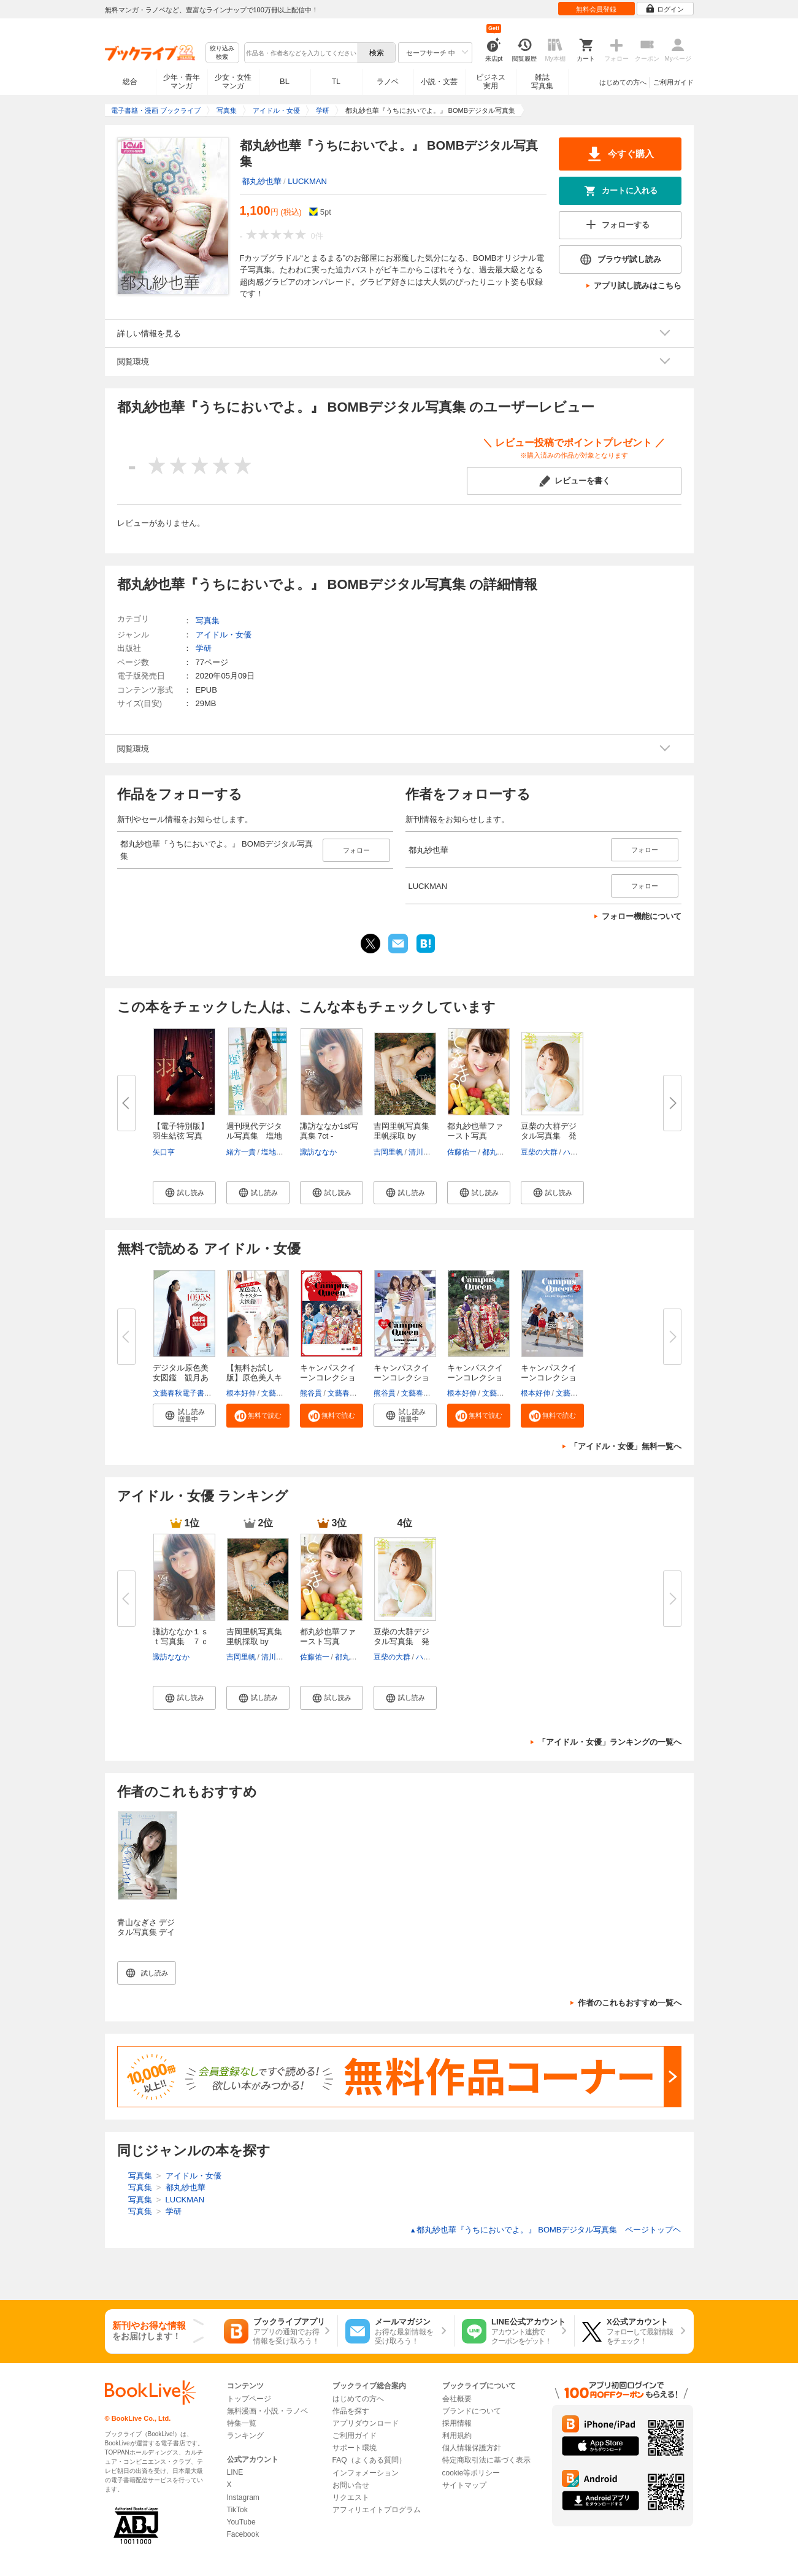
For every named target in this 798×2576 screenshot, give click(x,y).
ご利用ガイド (673, 82)
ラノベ (388, 81)
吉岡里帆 (388, 1152)
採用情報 (457, 2423)
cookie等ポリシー (471, 2473)
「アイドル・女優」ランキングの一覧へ (609, 1742)
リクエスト (350, 2497)
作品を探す (350, 2411)
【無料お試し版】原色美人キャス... (254, 1377)
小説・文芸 (439, 81)
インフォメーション (365, 2473)
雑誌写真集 (542, 81)
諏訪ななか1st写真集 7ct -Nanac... (329, 1135)
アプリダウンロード (365, 2423)
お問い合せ (350, 2485)
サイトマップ (464, 2485)
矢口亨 (164, 1152)
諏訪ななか (318, 1152)
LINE (235, 2472)
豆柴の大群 (539, 1152)
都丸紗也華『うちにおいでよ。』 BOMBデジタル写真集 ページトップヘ (545, 2229)
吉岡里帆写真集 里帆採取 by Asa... (401, 1135)
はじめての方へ (622, 82)
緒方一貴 (241, 1152)
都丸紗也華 (262, 181)
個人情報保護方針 (471, 2447)
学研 (204, 648)
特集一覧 (241, 2423)
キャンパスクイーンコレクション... (328, 1377)
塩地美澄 (276, 1152)
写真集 (208, 620)
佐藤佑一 (462, 1152)
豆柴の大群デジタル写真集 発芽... (549, 1135)
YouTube (241, 2522)
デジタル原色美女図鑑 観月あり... (181, 1377)
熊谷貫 (311, 1393)
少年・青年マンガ (181, 81)
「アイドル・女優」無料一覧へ (625, 1446)
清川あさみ (427, 1152)
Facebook (243, 2534)
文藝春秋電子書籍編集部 (193, 1393)
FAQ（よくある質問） (369, 2460)
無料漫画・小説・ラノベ (267, 2411)
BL (285, 81)
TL (336, 81)
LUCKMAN (307, 181)
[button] (184, 1192)
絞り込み (222, 53)
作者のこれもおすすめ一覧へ (629, 2002)
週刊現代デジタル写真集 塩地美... (254, 1135)
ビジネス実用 (490, 81)
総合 (130, 81)
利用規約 (457, 2435)
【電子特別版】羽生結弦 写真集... (181, 1135)
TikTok (237, 2509)
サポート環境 (354, 2447)
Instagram (243, 2497)
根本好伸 (241, 1393)
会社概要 (457, 2398)
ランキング (245, 2435)
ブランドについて (471, 2411)
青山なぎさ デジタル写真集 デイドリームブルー (146, 1932)
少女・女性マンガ (233, 81)
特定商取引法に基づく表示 (486, 2460)
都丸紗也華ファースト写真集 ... (475, 1135)
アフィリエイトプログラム (376, 2509)
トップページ (249, 2398)
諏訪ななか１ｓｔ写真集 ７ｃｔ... (181, 1641)
